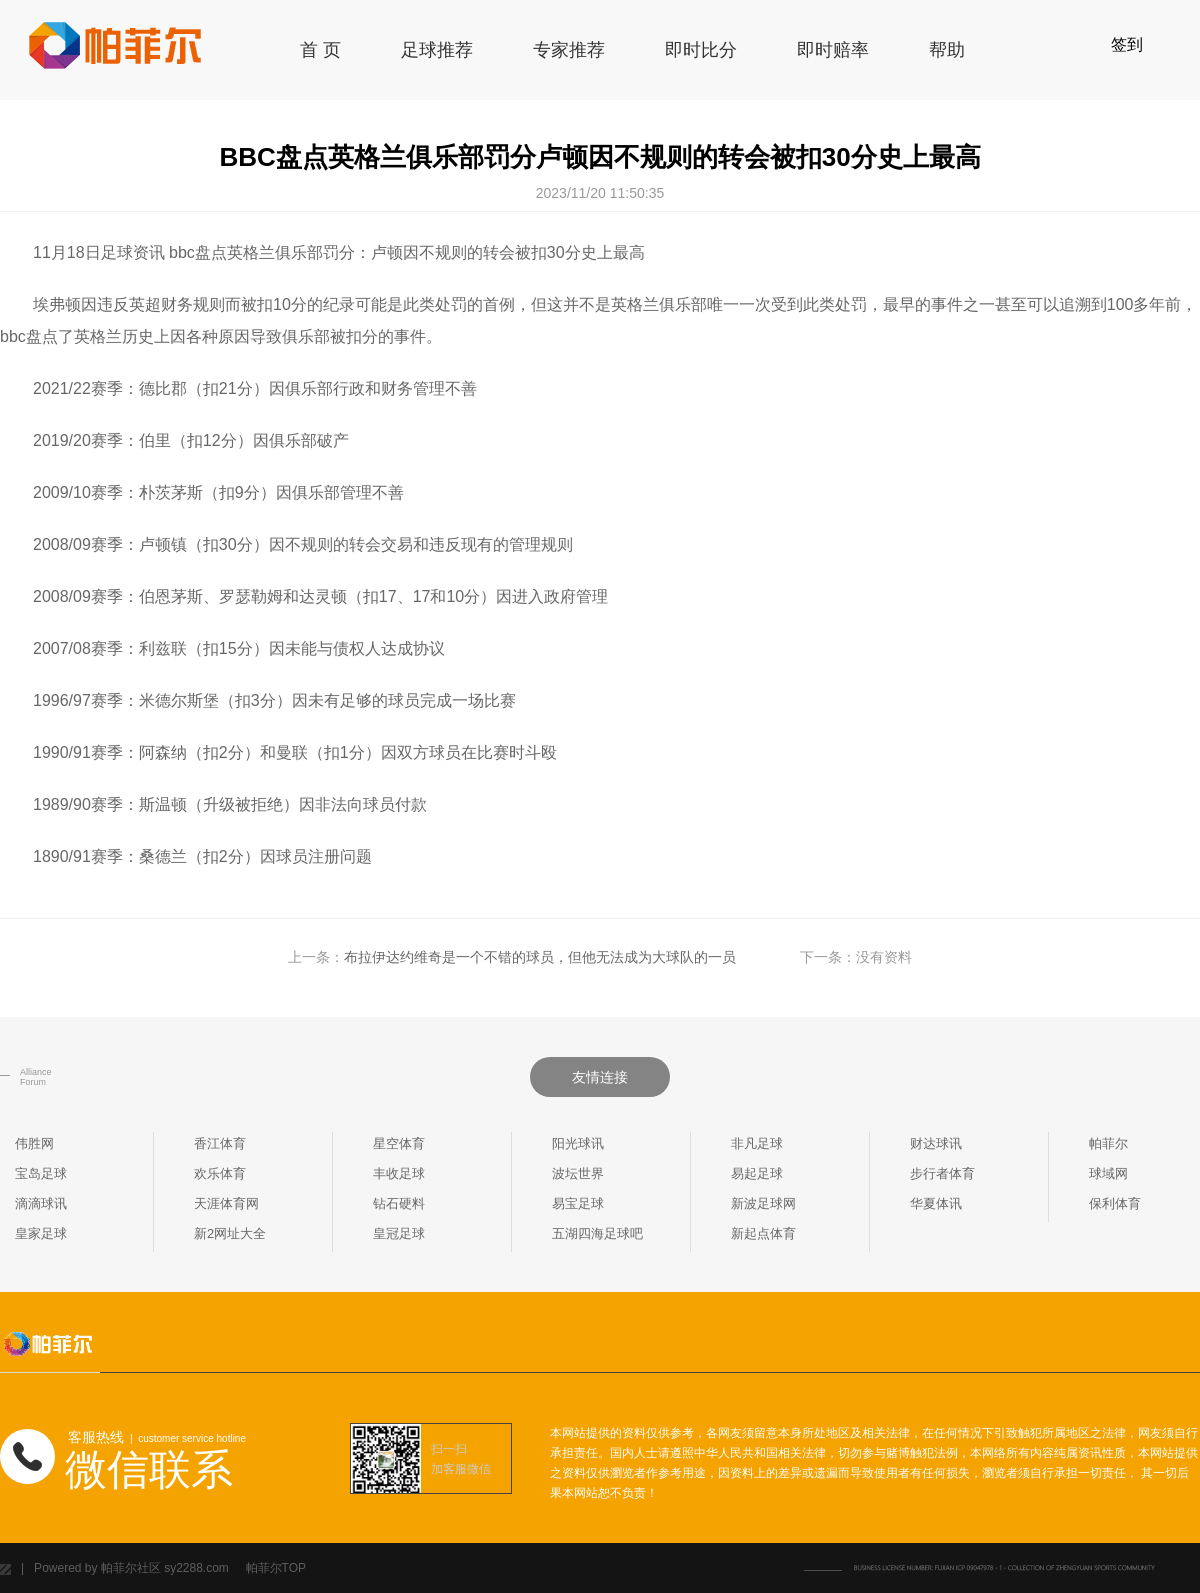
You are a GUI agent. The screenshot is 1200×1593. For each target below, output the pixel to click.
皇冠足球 (399, 1233)
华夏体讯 (936, 1203)
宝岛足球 (41, 1173)
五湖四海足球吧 (597, 1233)
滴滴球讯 (41, 1203)
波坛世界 (578, 1173)
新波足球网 (763, 1203)
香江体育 (220, 1143)
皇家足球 (41, 1233)
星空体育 (399, 1143)
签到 (1127, 44)
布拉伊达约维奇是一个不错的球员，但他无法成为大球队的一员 (540, 957)
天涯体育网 (226, 1203)
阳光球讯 (578, 1143)
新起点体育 (763, 1233)
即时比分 (701, 50)
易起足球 (757, 1173)
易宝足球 (578, 1203)
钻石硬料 (399, 1203)
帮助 (947, 50)
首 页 (320, 50)
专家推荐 (569, 50)
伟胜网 (34, 1143)
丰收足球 (399, 1173)
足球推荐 (437, 50)
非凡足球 (757, 1143)
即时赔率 (833, 50)
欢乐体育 (220, 1173)
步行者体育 (942, 1173)
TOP (294, 1568)
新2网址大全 (230, 1233)
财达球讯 (936, 1143)
